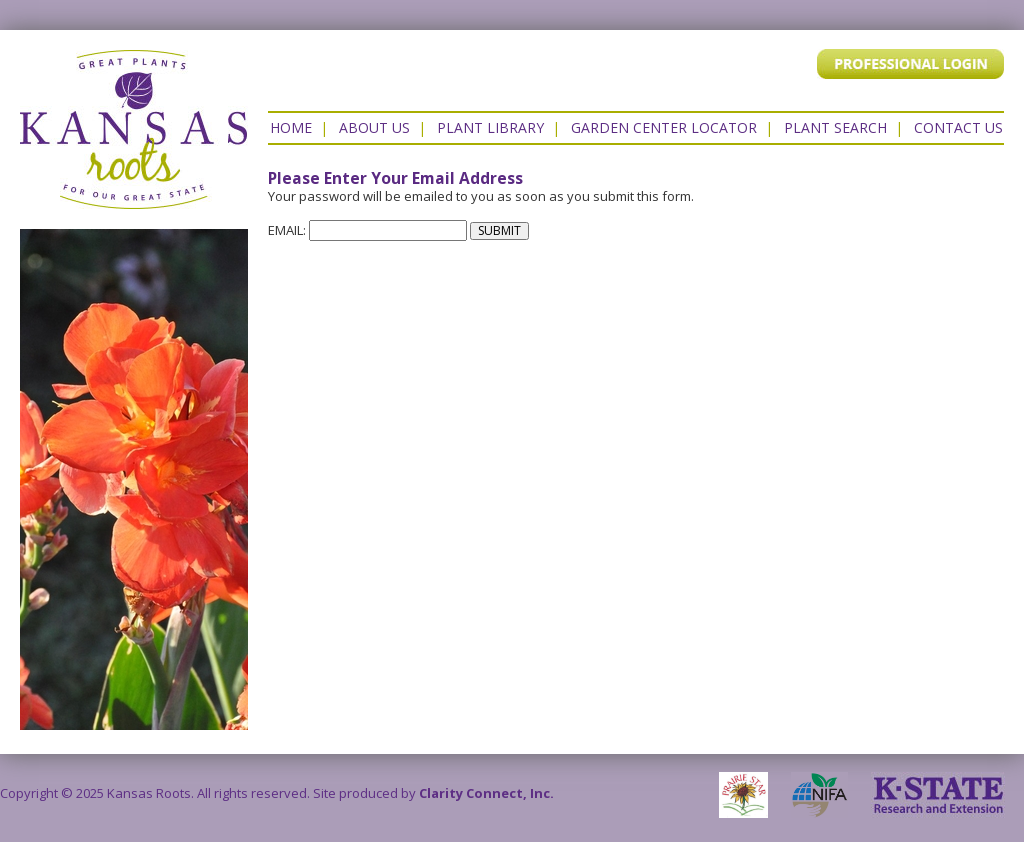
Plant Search (835, 127)
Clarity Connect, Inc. (486, 793)
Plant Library (490, 127)
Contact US (958, 127)
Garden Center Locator (664, 127)
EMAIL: (367, 230)
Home (291, 127)
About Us (374, 127)
